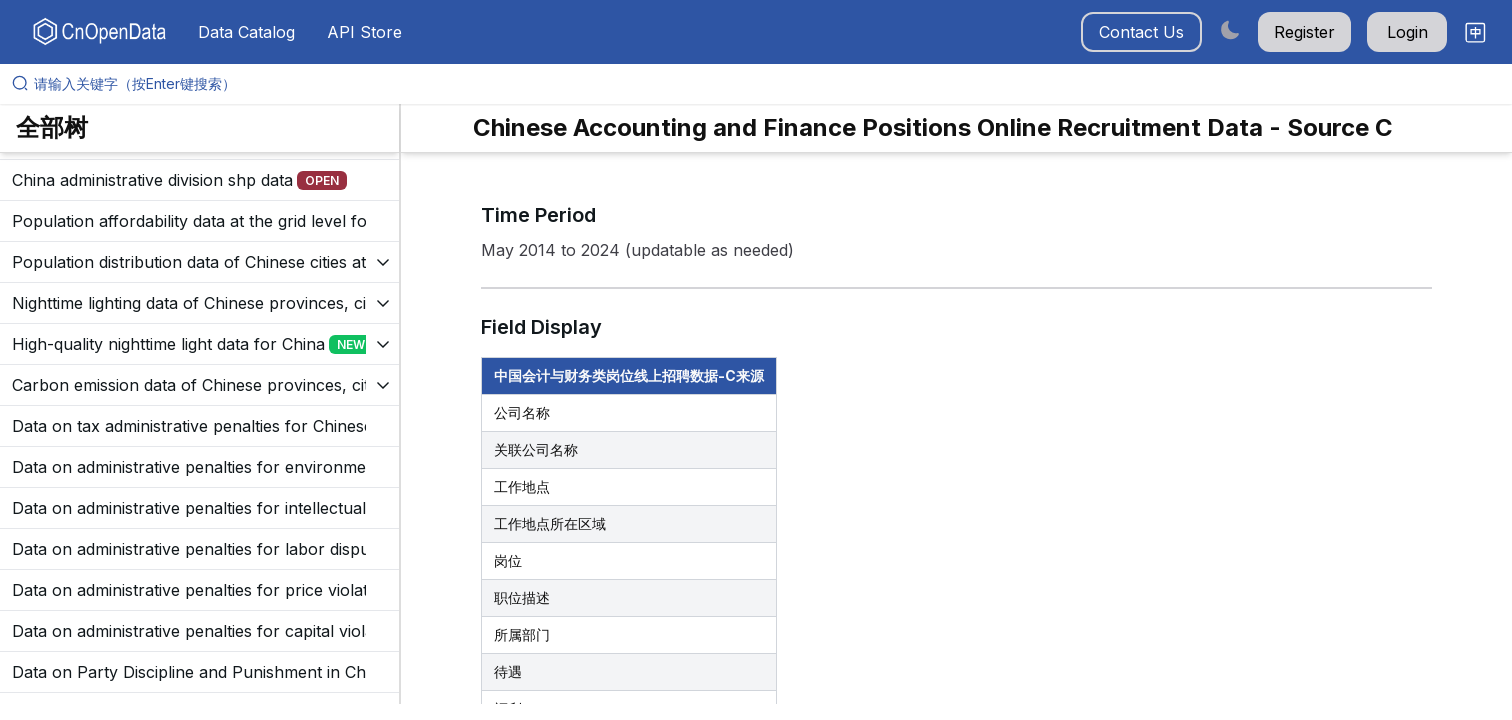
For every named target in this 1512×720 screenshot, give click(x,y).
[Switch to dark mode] (1230, 29)
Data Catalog (246, 32)
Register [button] (1304, 32)
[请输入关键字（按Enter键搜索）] (764, 84)
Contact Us (1141, 32)
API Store (364, 32)
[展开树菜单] (199, 180)
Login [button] (1407, 32)
